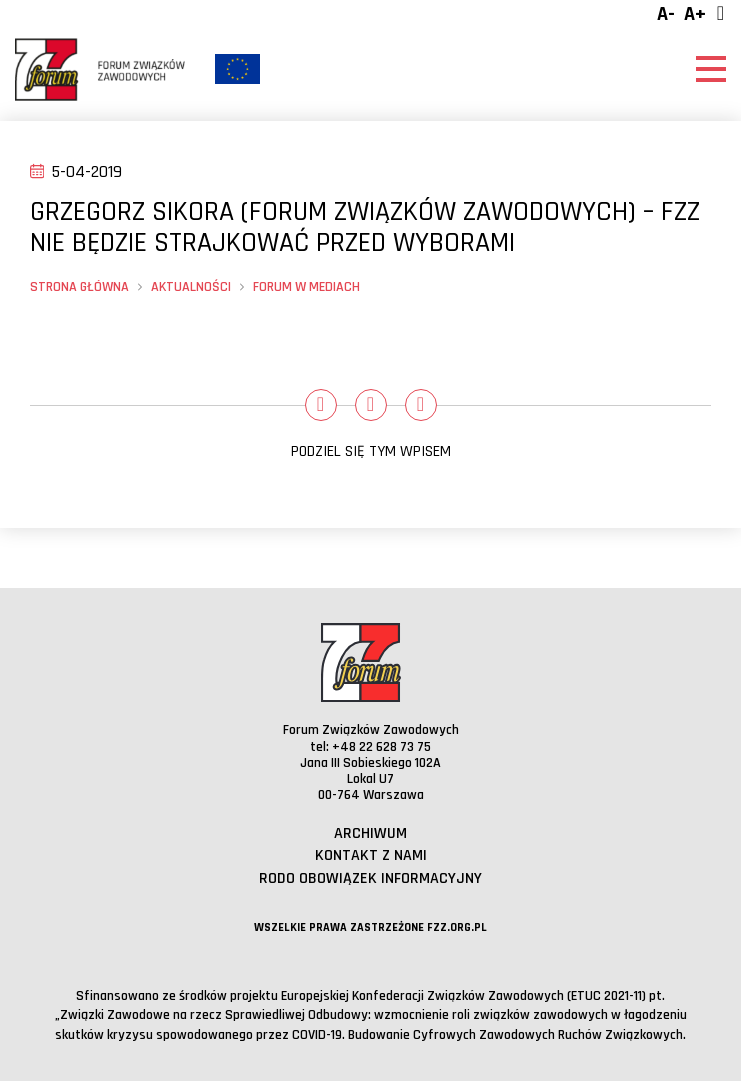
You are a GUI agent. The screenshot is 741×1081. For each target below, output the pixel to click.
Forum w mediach (306, 287)
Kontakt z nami (371, 855)
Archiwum (370, 833)
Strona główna (79, 287)
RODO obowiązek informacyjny (370, 878)
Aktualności (191, 287)
